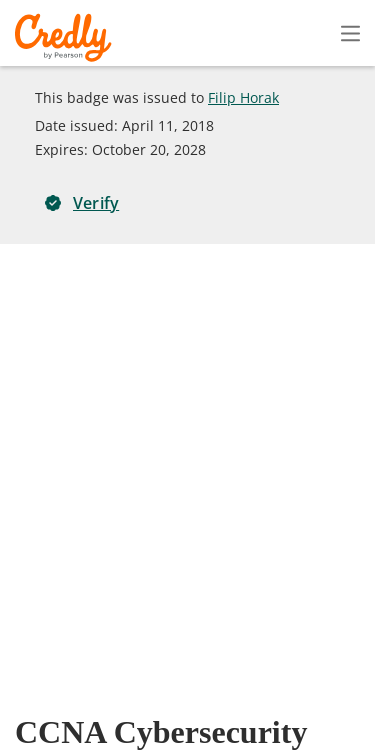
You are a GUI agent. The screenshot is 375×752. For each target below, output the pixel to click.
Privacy (351, 678)
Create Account (175, 33)
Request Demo (69, 678)
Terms (280, 678)
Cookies (79, 736)
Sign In (315, 32)
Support (348, 707)
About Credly (188, 678)
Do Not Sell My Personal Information (253, 736)
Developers (256, 707)
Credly (66, 37)
